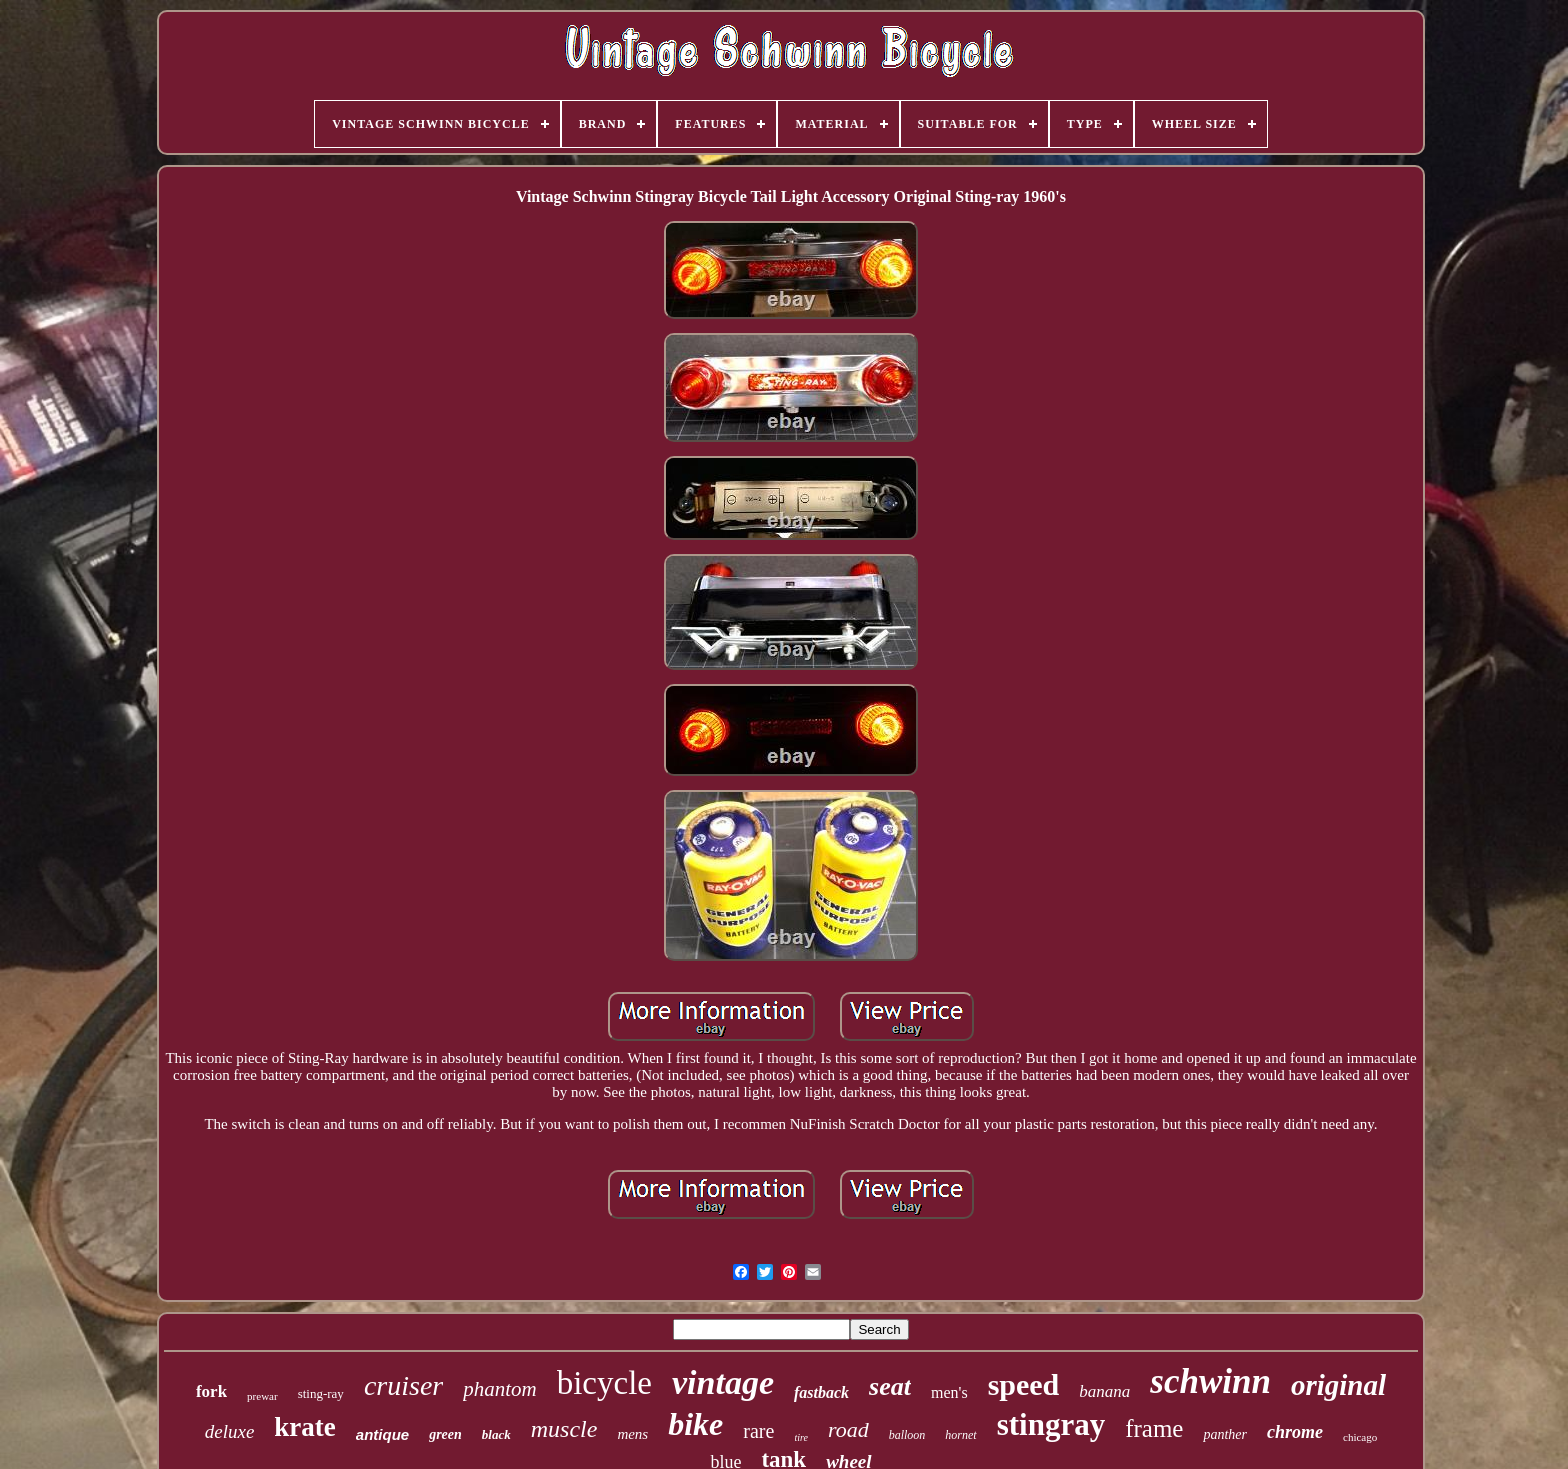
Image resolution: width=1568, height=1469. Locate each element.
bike (695, 1424)
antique (382, 1434)
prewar (262, 1396)
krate (304, 1427)
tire (801, 1437)
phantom (500, 1389)
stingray (1051, 1424)
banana (1104, 1391)
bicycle (604, 1383)
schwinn (1210, 1381)
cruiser (403, 1385)
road (848, 1429)
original (1338, 1385)
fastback (821, 1392)
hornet (960, 1435)
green (445, 1434)
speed (1024, 1384)
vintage (723, 1382)
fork (211, 1391)
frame (1154, 1428)
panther (1225, 1434)
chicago (1360, 1437)
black (496, 1434)
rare (758, 1431)
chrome (1295, 1432)
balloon (907, 1435)
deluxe (230, 1431)
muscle (564, 1429)
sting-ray (321, 1393)
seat (890, 1386)
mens (632, 1434)
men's (949, 1392)
